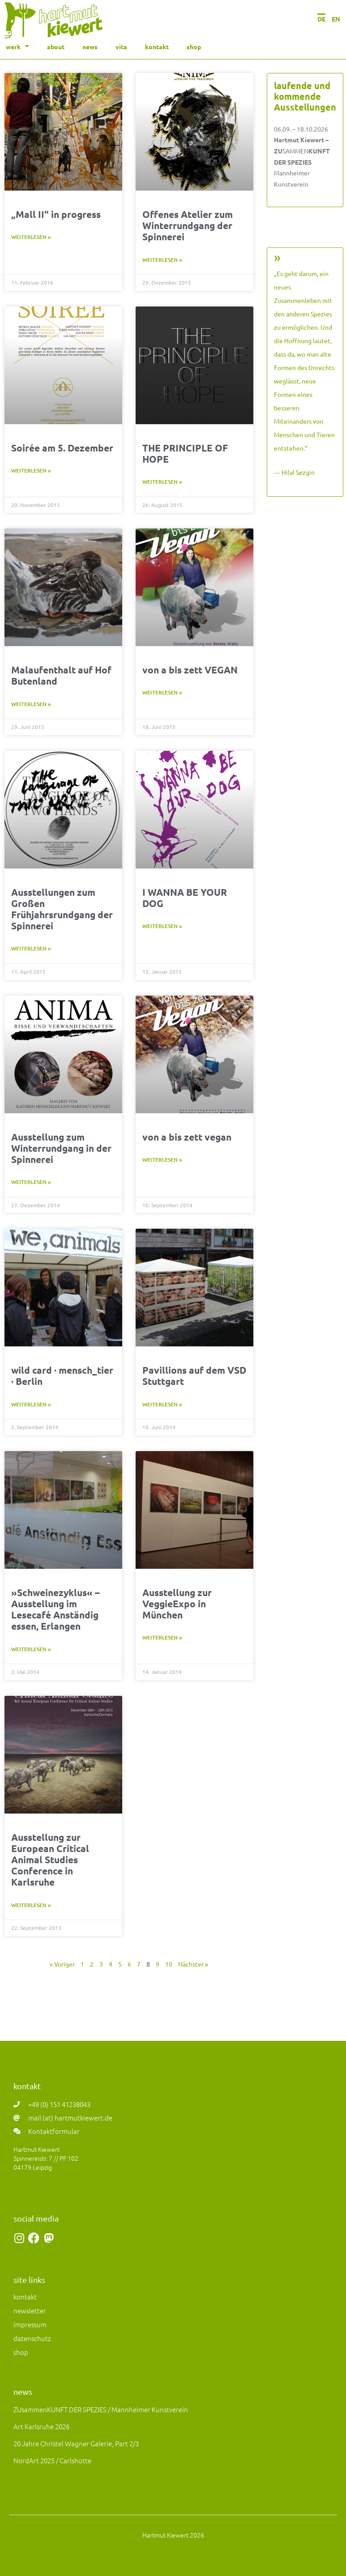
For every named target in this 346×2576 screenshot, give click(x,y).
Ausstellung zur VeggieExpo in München (177, 1603)
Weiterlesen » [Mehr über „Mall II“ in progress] (31, 237)
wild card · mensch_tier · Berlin (62, 1375)
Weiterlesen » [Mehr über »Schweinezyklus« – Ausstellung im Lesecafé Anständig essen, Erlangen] (31, 1649)
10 (168, 1964)
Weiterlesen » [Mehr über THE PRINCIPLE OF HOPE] (162, 481)
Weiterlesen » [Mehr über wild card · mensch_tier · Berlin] (31, 1404)
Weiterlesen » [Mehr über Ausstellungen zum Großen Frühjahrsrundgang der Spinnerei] (31, 948)
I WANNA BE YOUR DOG (184, 897)
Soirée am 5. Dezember (62, 448)
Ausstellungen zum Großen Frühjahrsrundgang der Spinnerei (62, 909)
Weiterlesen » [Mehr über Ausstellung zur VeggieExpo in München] (162, 1637)
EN (336, 19)
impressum (30, 2324)
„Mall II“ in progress (56, 214)
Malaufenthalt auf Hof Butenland (61, 675)
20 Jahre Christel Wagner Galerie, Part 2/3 (76, 2443)
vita (121, 47)
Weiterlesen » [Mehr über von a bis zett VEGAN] (162, 692)
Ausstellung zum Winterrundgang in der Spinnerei (61, 1148)
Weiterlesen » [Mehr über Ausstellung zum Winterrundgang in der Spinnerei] (31, 1182)
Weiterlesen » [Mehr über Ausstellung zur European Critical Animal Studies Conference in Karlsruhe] (31, 1905)
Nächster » (193, 1964)
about (55, 47)
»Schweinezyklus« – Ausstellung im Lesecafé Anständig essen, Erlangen (55, 1609)
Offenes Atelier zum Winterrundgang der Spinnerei (187, 225)
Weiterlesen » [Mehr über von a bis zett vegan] (162, 1159)
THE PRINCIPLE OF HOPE (185, 453)
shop (194, 47)
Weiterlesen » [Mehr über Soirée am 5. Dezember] (31, 470)
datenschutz (32, 2338)
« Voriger (62, 1964)
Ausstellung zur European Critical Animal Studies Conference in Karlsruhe (50, 1859)
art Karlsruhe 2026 (41, 2426)
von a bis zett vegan (186, 1137)
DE (321, 19)
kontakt (157, 47)
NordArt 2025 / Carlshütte (52, 2460)
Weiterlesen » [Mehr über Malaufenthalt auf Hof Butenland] (31, 704)
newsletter (29, 2310)
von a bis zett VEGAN (190, 670)
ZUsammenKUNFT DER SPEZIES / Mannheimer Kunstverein (100, 2409)
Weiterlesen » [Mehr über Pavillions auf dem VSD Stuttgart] (162, 1404)
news (90, 47)
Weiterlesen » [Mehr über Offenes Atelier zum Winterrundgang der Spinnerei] (162, 260)
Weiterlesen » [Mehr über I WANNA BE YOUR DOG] (162, 926)
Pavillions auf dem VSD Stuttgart (194, 1375)
